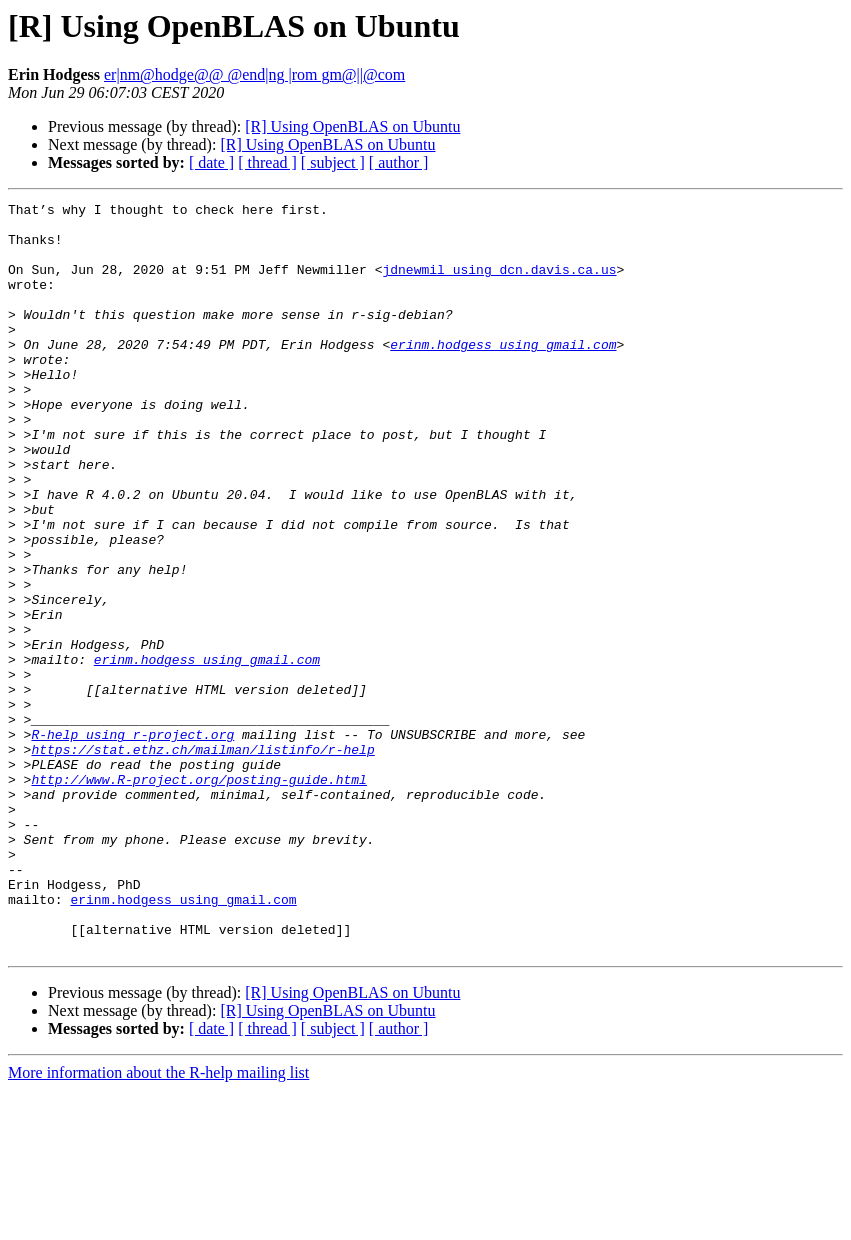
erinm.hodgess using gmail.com (503, 374)
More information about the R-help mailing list (158, 1222)
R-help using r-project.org (132, 842)
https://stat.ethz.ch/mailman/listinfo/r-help (202, 860)
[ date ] (211, 162)
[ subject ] (333, 162)
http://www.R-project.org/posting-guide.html (198, 896)
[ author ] (399, 162)
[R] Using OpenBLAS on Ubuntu (352, 126)
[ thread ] (267, 162)
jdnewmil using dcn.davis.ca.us (499, 284)
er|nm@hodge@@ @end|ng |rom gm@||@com (254, 74)
